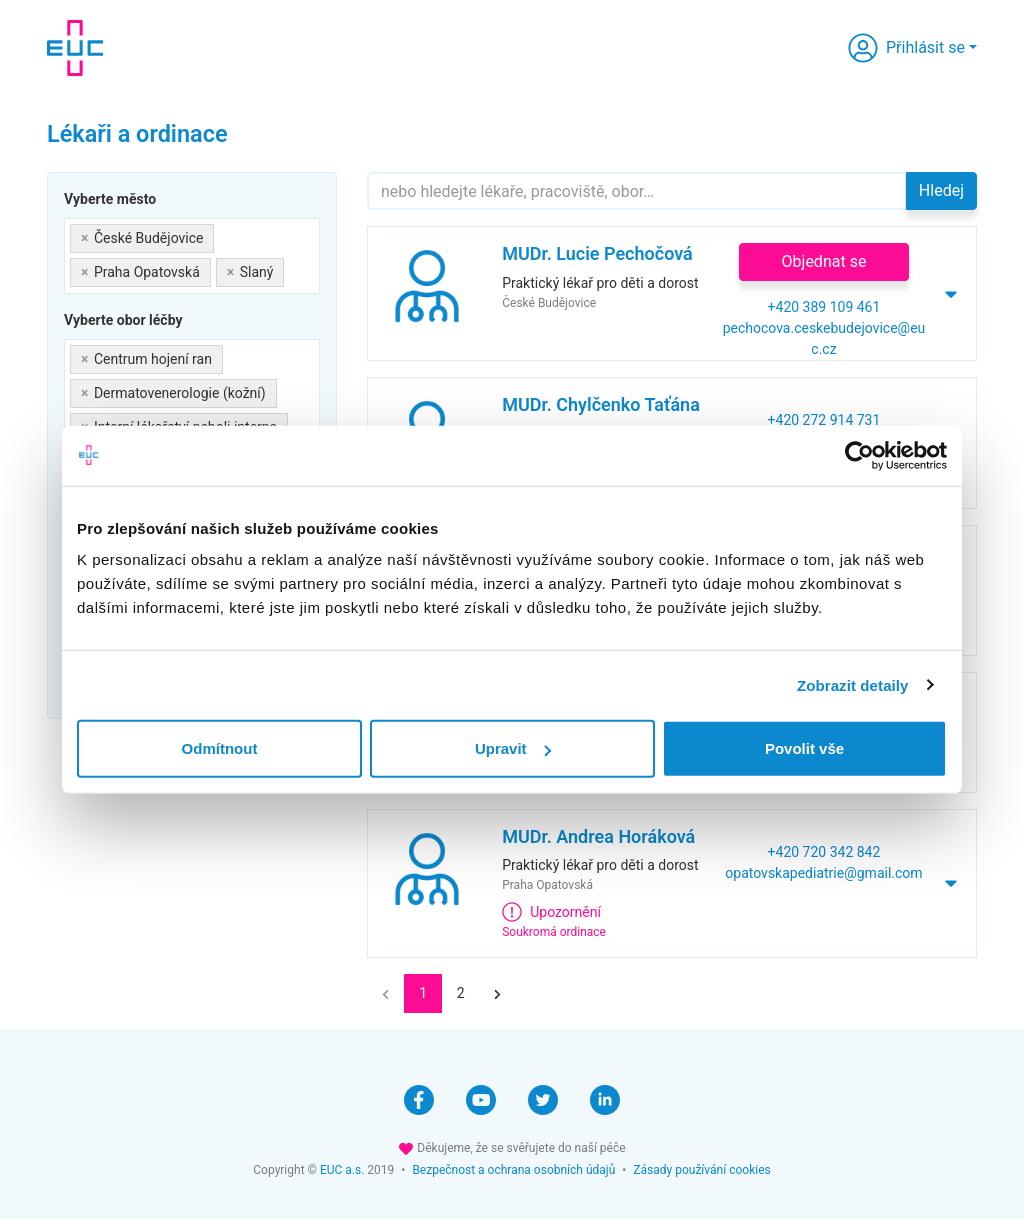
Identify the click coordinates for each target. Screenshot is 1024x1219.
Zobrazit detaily (853, 684)
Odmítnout (220, 748)
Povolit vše (804, 748)
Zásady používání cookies (701, 1170)
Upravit (513, 748)
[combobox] (192, 256)
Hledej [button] (941, 190)
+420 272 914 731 (824, 420)
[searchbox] (294, 268)
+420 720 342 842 (824, 852)
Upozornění (551, 912)
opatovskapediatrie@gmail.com (823, 873)
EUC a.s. (342, 1170)
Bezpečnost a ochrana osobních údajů (513, 1170)
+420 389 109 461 (824, 307)
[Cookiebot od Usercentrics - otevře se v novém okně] (859, 455)
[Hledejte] (637, 191)
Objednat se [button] (824, 261)
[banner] (75, 48)
